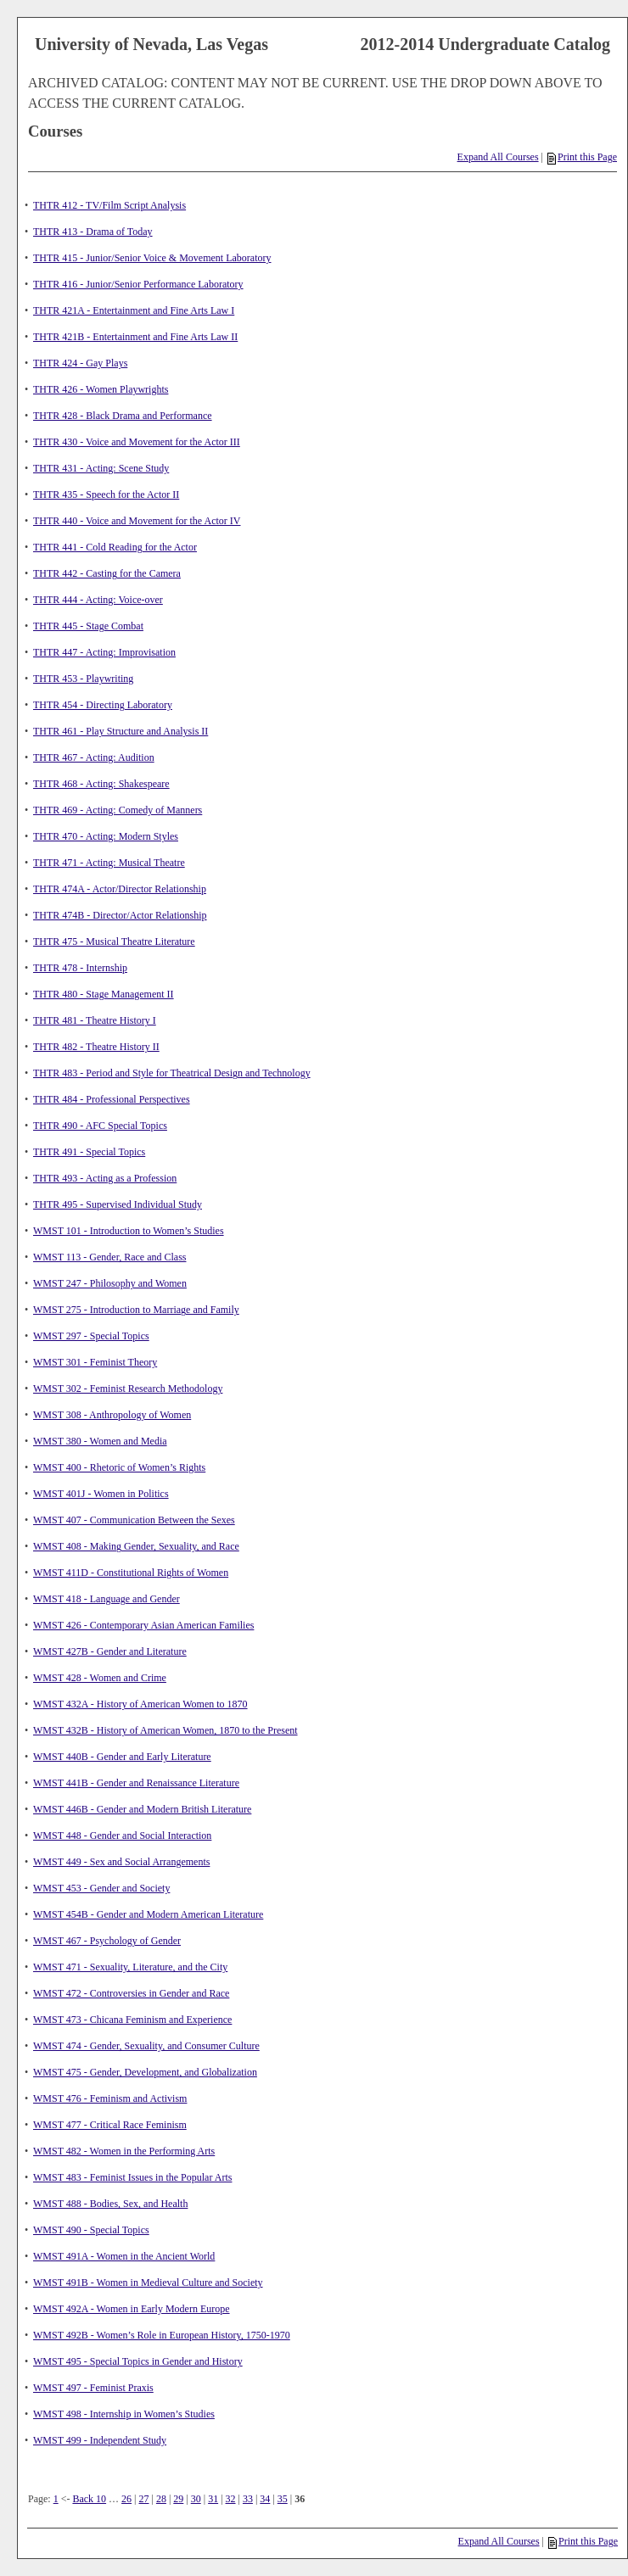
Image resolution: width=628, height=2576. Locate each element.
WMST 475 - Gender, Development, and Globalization (145, 2072)
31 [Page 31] (213, 2499)
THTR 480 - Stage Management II (103, 994)
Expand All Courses (498, 157)
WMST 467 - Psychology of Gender (107, 1941)
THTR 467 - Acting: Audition (93, 757)
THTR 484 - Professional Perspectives (111, 1099)
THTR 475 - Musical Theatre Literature (114, 941)
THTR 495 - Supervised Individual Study (117, 1204)
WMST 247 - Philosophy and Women (110, 1283)
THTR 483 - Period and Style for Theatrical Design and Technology (172, 1073)
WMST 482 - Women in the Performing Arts (124, 2151)
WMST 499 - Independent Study (99, 2440)
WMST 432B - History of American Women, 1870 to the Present (165, 1730)
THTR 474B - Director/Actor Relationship (120, 915)
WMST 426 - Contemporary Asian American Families (143, 1625)
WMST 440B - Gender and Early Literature (122, 1757)
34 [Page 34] (265, 2499)
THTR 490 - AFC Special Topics (100, 1126)
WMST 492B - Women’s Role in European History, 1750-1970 (161, 2335)
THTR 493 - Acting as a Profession (105, 1178)
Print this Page (582, 157)
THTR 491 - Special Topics (89, 1152)
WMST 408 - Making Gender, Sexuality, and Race (136, 1546)
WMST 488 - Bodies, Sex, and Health (110, 2204)
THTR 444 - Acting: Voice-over (98, 600)
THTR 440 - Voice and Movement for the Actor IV (137, 521)
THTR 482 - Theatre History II (96, 1047)
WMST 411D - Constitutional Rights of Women (130, 1573)
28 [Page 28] (161, 2499)
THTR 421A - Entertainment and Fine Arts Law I (133, 310)
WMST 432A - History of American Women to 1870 (140, 1704)
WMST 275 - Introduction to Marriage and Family (136, 1310)
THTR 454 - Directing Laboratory (102, 705)
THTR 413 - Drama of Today (93, 231)
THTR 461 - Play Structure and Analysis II (120, 731)
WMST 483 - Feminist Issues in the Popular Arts (132, 2177)
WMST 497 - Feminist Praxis (93, 2388)
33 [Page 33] (248, 2499)
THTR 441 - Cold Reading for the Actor (115, 547)
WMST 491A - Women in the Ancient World (124, 2256)
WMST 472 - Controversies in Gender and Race (131, 1993)
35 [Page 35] (283, 2499)
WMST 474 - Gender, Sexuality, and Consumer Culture (146, 2046)
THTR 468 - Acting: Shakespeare (101, 784)
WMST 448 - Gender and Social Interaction (122, 1835)
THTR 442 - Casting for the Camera (107, 573)
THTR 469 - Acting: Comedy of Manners (117, 810)
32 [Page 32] (231, 2499)
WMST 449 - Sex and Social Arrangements (121, 1862)
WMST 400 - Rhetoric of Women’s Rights (119, 1467)
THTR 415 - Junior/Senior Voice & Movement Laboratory (152, 258)
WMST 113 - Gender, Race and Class (109, 1257)
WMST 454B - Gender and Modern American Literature (148, 1914)
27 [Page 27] (144, 2499)
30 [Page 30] (196, 2499)
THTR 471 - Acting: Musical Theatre (109, 863)
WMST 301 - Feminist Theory (95, 1362)
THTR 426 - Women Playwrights (100, 389)
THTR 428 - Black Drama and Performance (122, 416)
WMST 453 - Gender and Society (101, 1888)
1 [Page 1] (56, 2499)
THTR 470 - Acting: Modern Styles (105, 836)
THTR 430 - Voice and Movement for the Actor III (136, 442)
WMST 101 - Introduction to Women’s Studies (128, 1231)
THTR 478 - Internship (80, 968)
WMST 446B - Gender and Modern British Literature (142, 1809)
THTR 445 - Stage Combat (88, 626)
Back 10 (89, 2499)
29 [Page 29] (178, 2499)
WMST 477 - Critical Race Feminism (110, 2125)
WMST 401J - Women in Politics (101, 1494)
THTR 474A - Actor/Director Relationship (119, 889)
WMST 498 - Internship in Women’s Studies (124, 2414)
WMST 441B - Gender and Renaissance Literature (136, 1783)
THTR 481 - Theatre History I (94, 1020)
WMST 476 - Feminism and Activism (110, 2098)
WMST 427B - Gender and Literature (110, 1651)
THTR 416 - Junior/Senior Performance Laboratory (138, 284)
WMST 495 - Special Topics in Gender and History (138, 2361)
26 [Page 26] (126, 2499)
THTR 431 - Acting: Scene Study (101, 468)
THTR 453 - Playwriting (83, 679)
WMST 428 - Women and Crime (99, 1678)
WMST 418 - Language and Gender (106, 1599)
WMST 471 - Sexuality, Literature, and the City (130, 1967)
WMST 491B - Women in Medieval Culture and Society (148, 2282)
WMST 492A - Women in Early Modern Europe (131, 2309)
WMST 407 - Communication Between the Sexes (134, 1520)
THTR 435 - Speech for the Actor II (106, 494)
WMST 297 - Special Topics (91, 1336)
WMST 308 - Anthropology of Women (112, 1415)
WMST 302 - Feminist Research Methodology (127, 1388)
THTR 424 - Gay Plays (80, 363)
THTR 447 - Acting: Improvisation (104, 652)
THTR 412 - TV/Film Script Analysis (109, 205)
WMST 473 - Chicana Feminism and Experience (132, 2020)
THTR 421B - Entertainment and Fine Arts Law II (135, 337)
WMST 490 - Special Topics (91, 2230)
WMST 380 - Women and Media (100, 1441)
